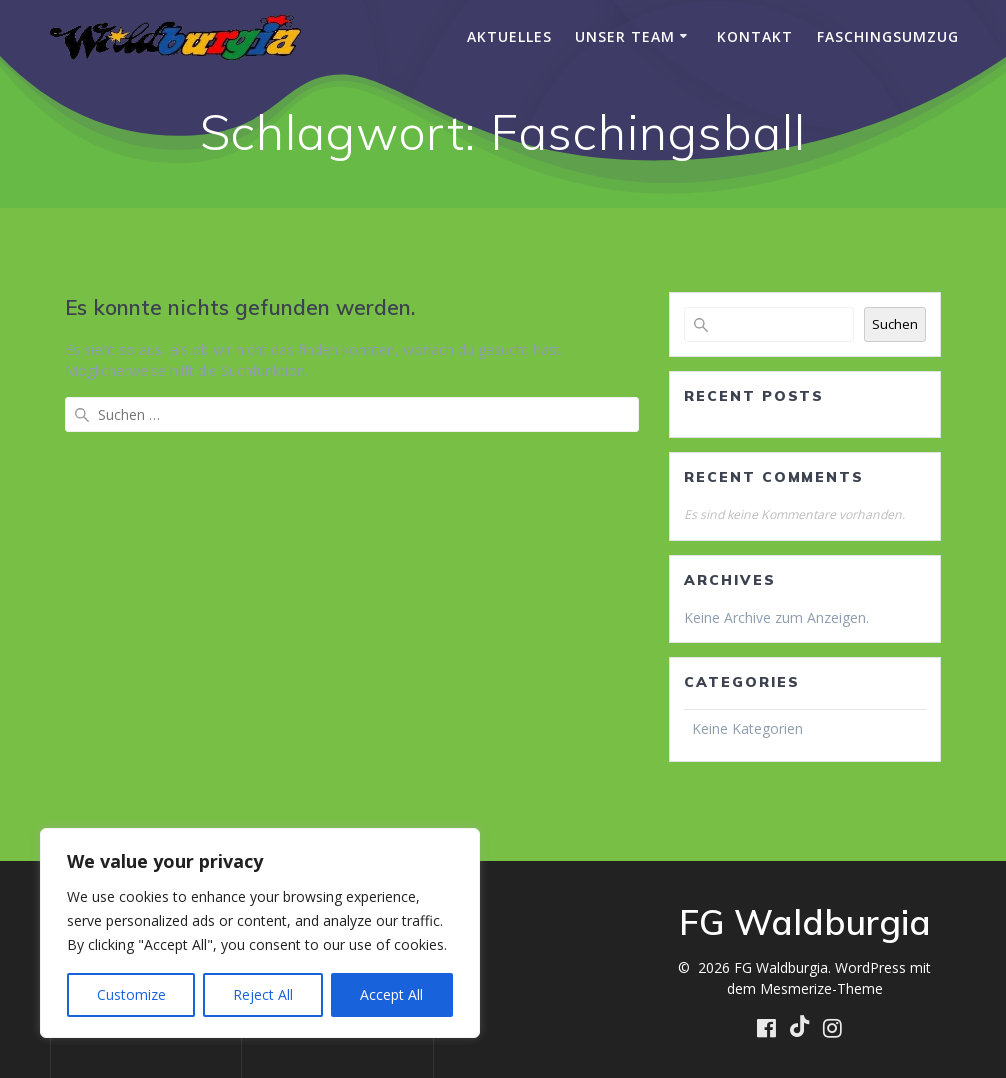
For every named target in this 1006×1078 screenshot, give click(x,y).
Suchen (895, 324)
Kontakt (755, 36)
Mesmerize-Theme (821, 988)
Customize (131, 994)
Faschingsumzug (888, 36)
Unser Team (625, 36)
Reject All (263, 994)
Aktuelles (509, 36)
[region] (260, 933)
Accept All (391, 994)
